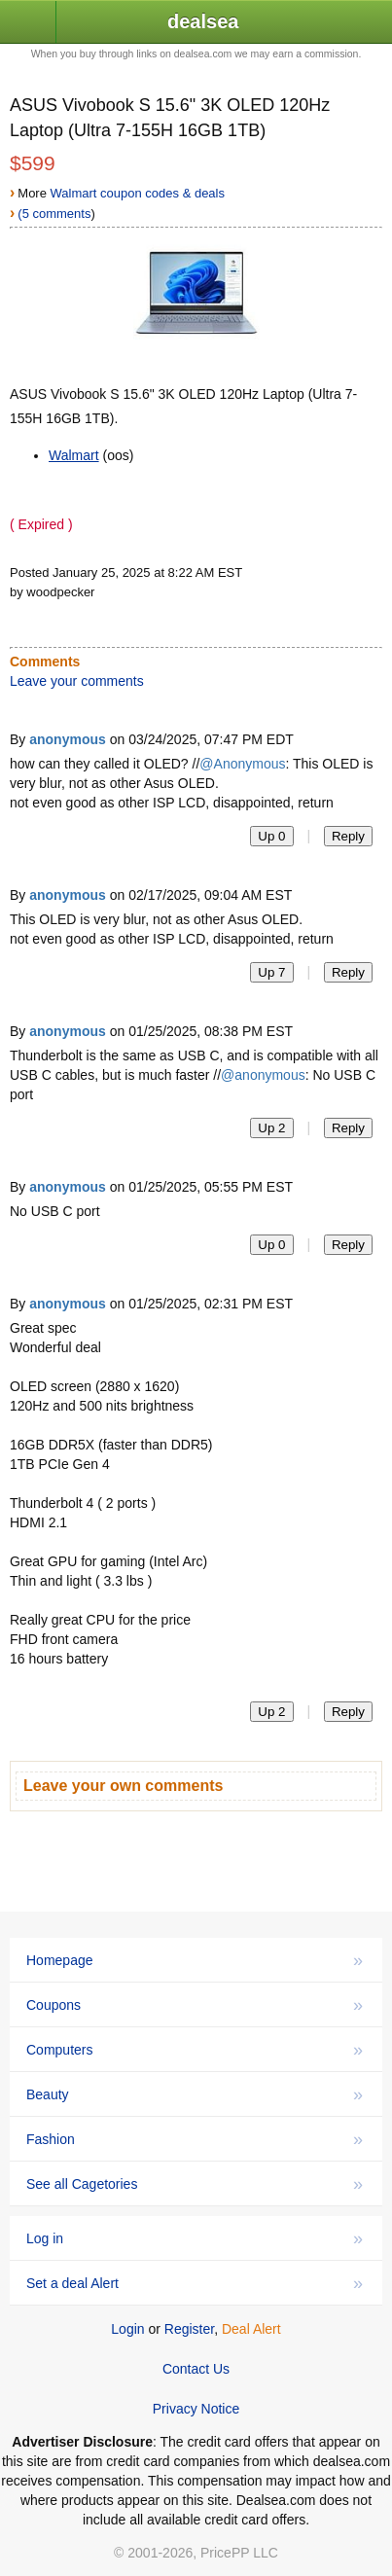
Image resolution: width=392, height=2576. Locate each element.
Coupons (194, 2005)
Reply (348, 836)
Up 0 (271, 836)
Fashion (194, 2139)
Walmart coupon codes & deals (138, 193)
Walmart (74, 455)
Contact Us (196, 2369)
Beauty (194, 2094)
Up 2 (271, 1128)
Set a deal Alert (194, 2283)
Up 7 (271, 972)
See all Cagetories (194, 2184)
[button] (28, 23)
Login (127, 2329)
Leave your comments (77, 681)
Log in (194, 2238)
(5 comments (54, 213)
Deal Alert (251, 2329)
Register (189, 2329)
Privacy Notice (196, 2408)
